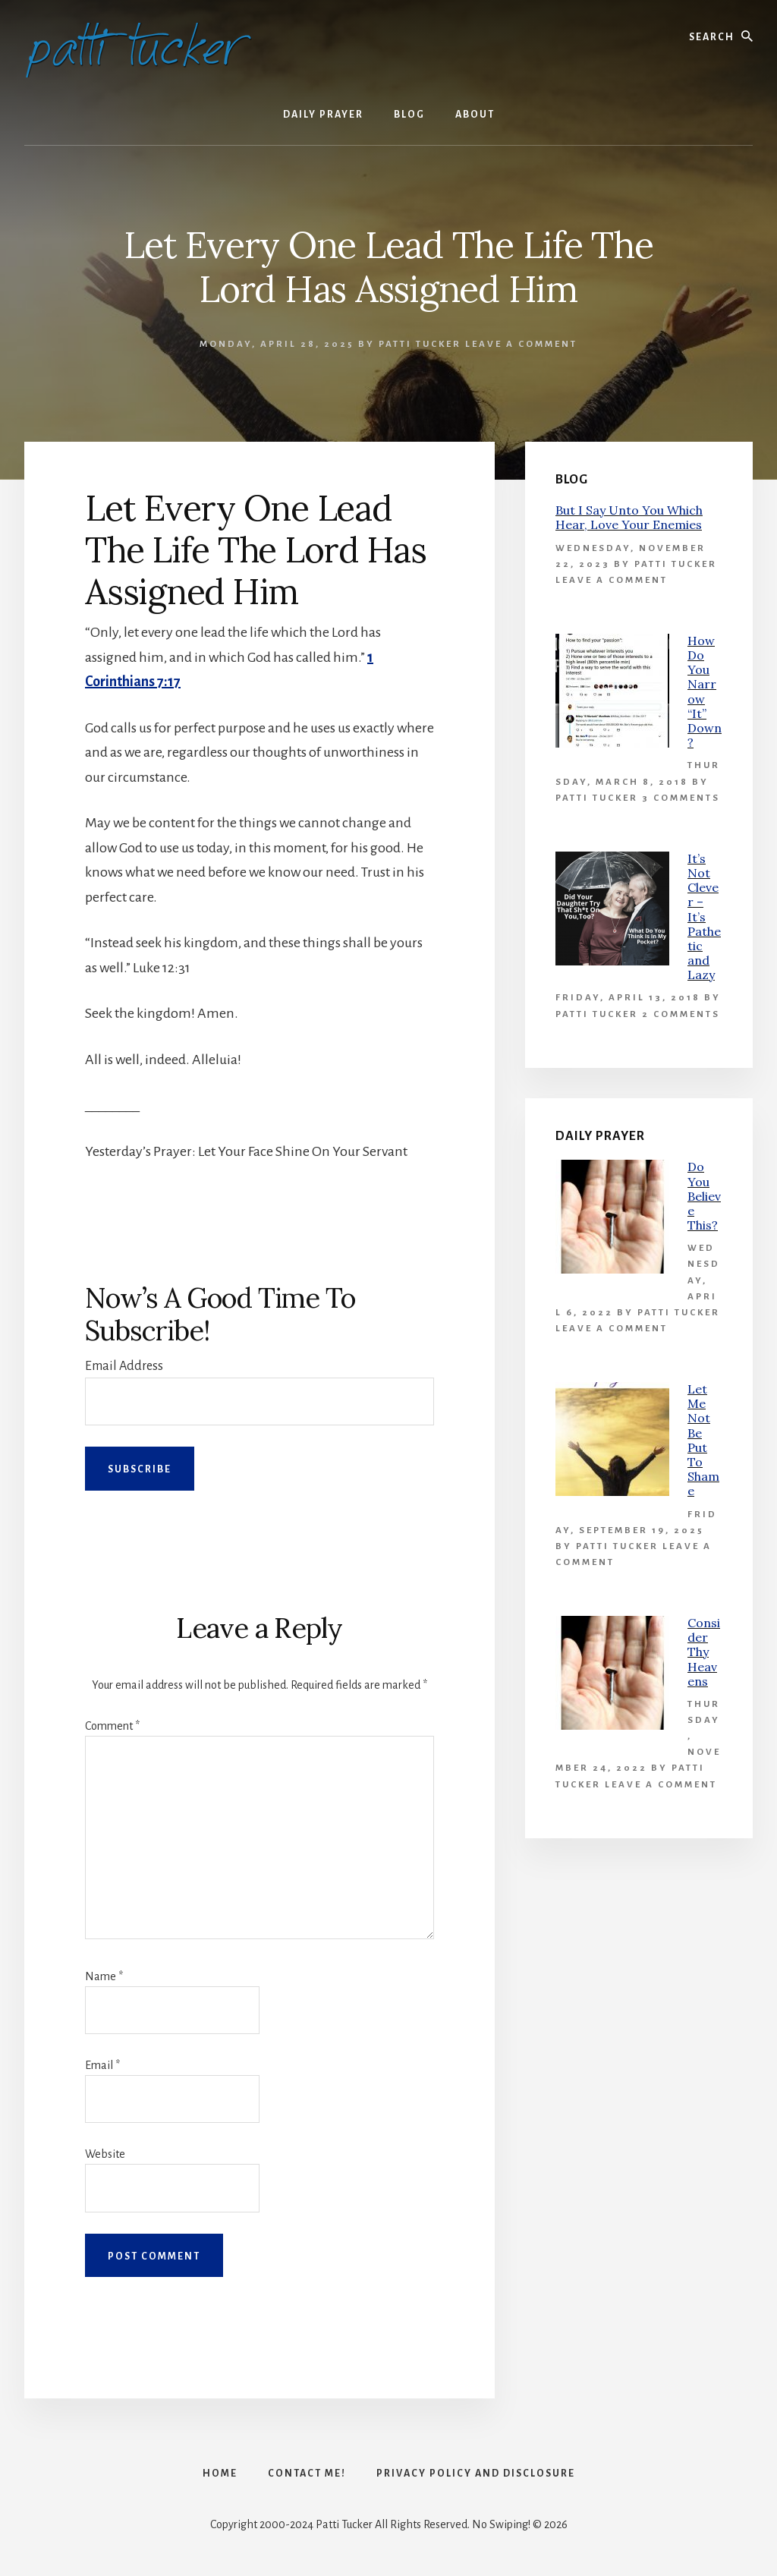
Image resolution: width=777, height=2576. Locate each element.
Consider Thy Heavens (703, 1652)
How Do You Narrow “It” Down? (704, 691)
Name (104, 1976)
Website (105, 2154)
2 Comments (681, 1014)
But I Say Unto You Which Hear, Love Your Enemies (629, 517)
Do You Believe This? (704, 1196)
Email (102, 2065)
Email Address (124, 1366)
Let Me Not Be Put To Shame (703, 1439)
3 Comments (681, 798)
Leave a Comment (521, 344)
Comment (112, 1726)
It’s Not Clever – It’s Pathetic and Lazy (704, 917)
